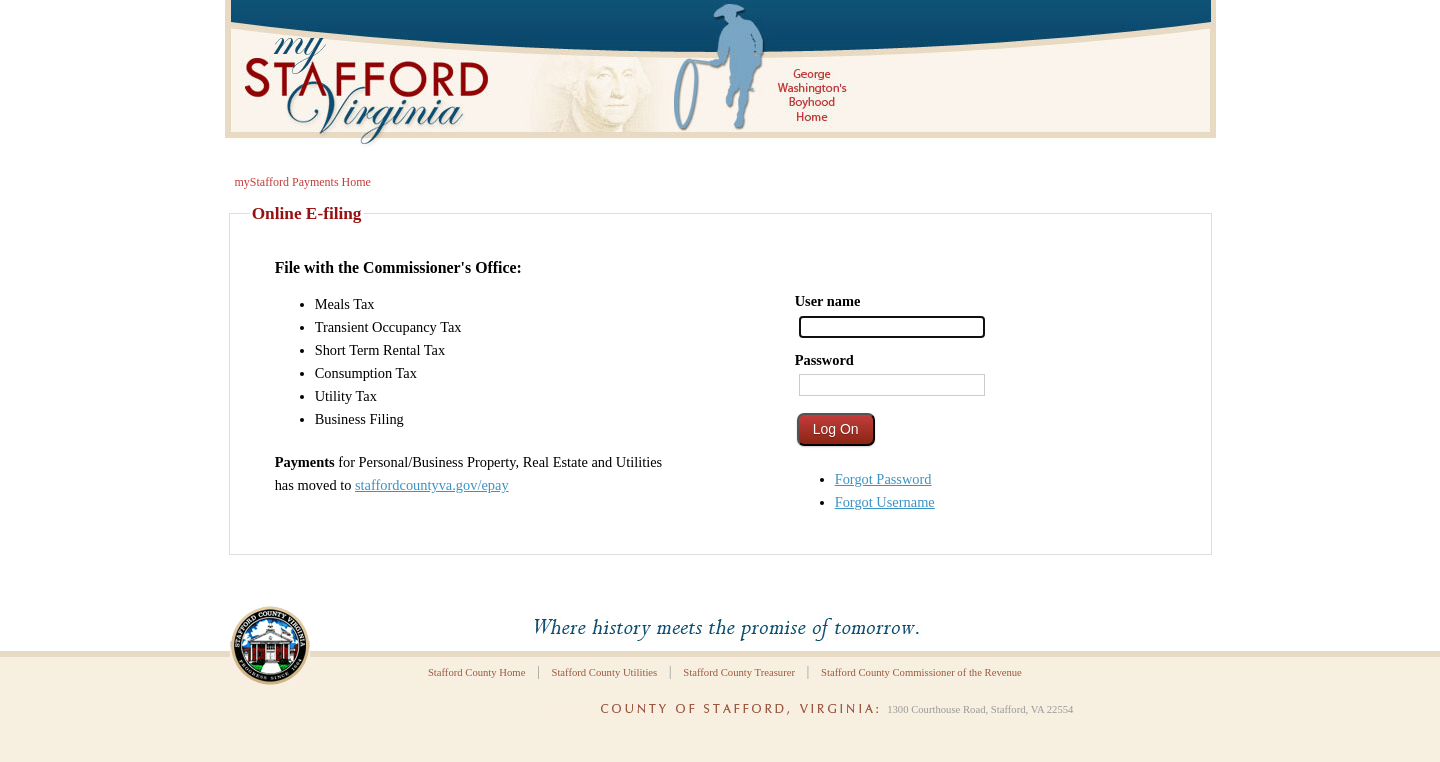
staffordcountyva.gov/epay (432, 485)
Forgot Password (883, 479)
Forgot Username (885, 502)
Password (824, 360)
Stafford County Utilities (604, 672)
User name (828, 301)
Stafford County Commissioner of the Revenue (921, 672)
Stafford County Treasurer (739, 672)
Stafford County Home (476, 672)
